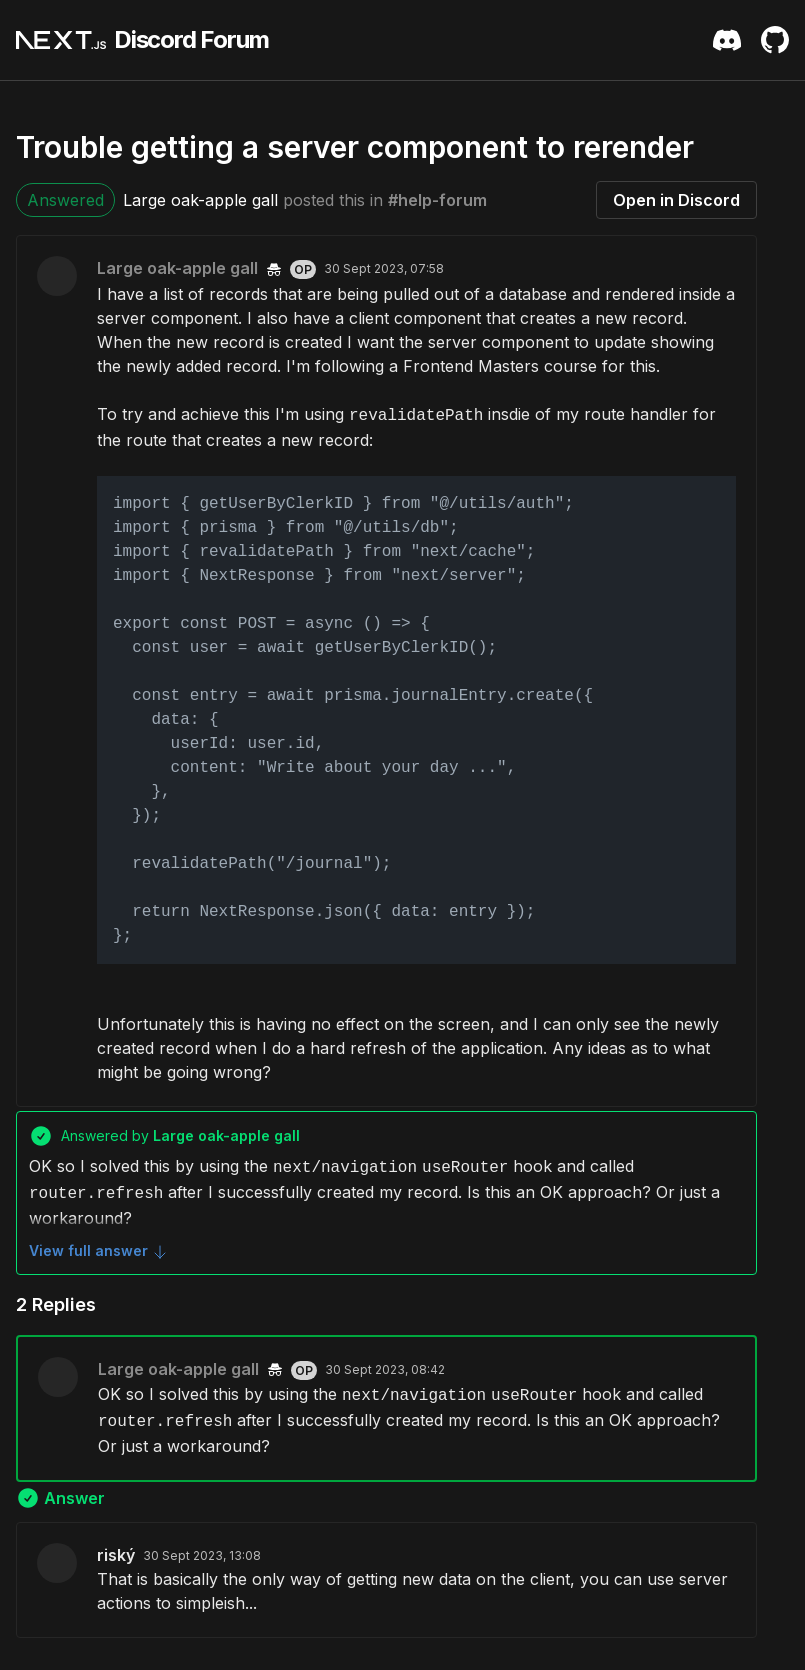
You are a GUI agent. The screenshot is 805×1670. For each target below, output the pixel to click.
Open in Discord (676, 200)
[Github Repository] (775, 40)
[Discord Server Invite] (727, 40)
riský (116, 1555)
